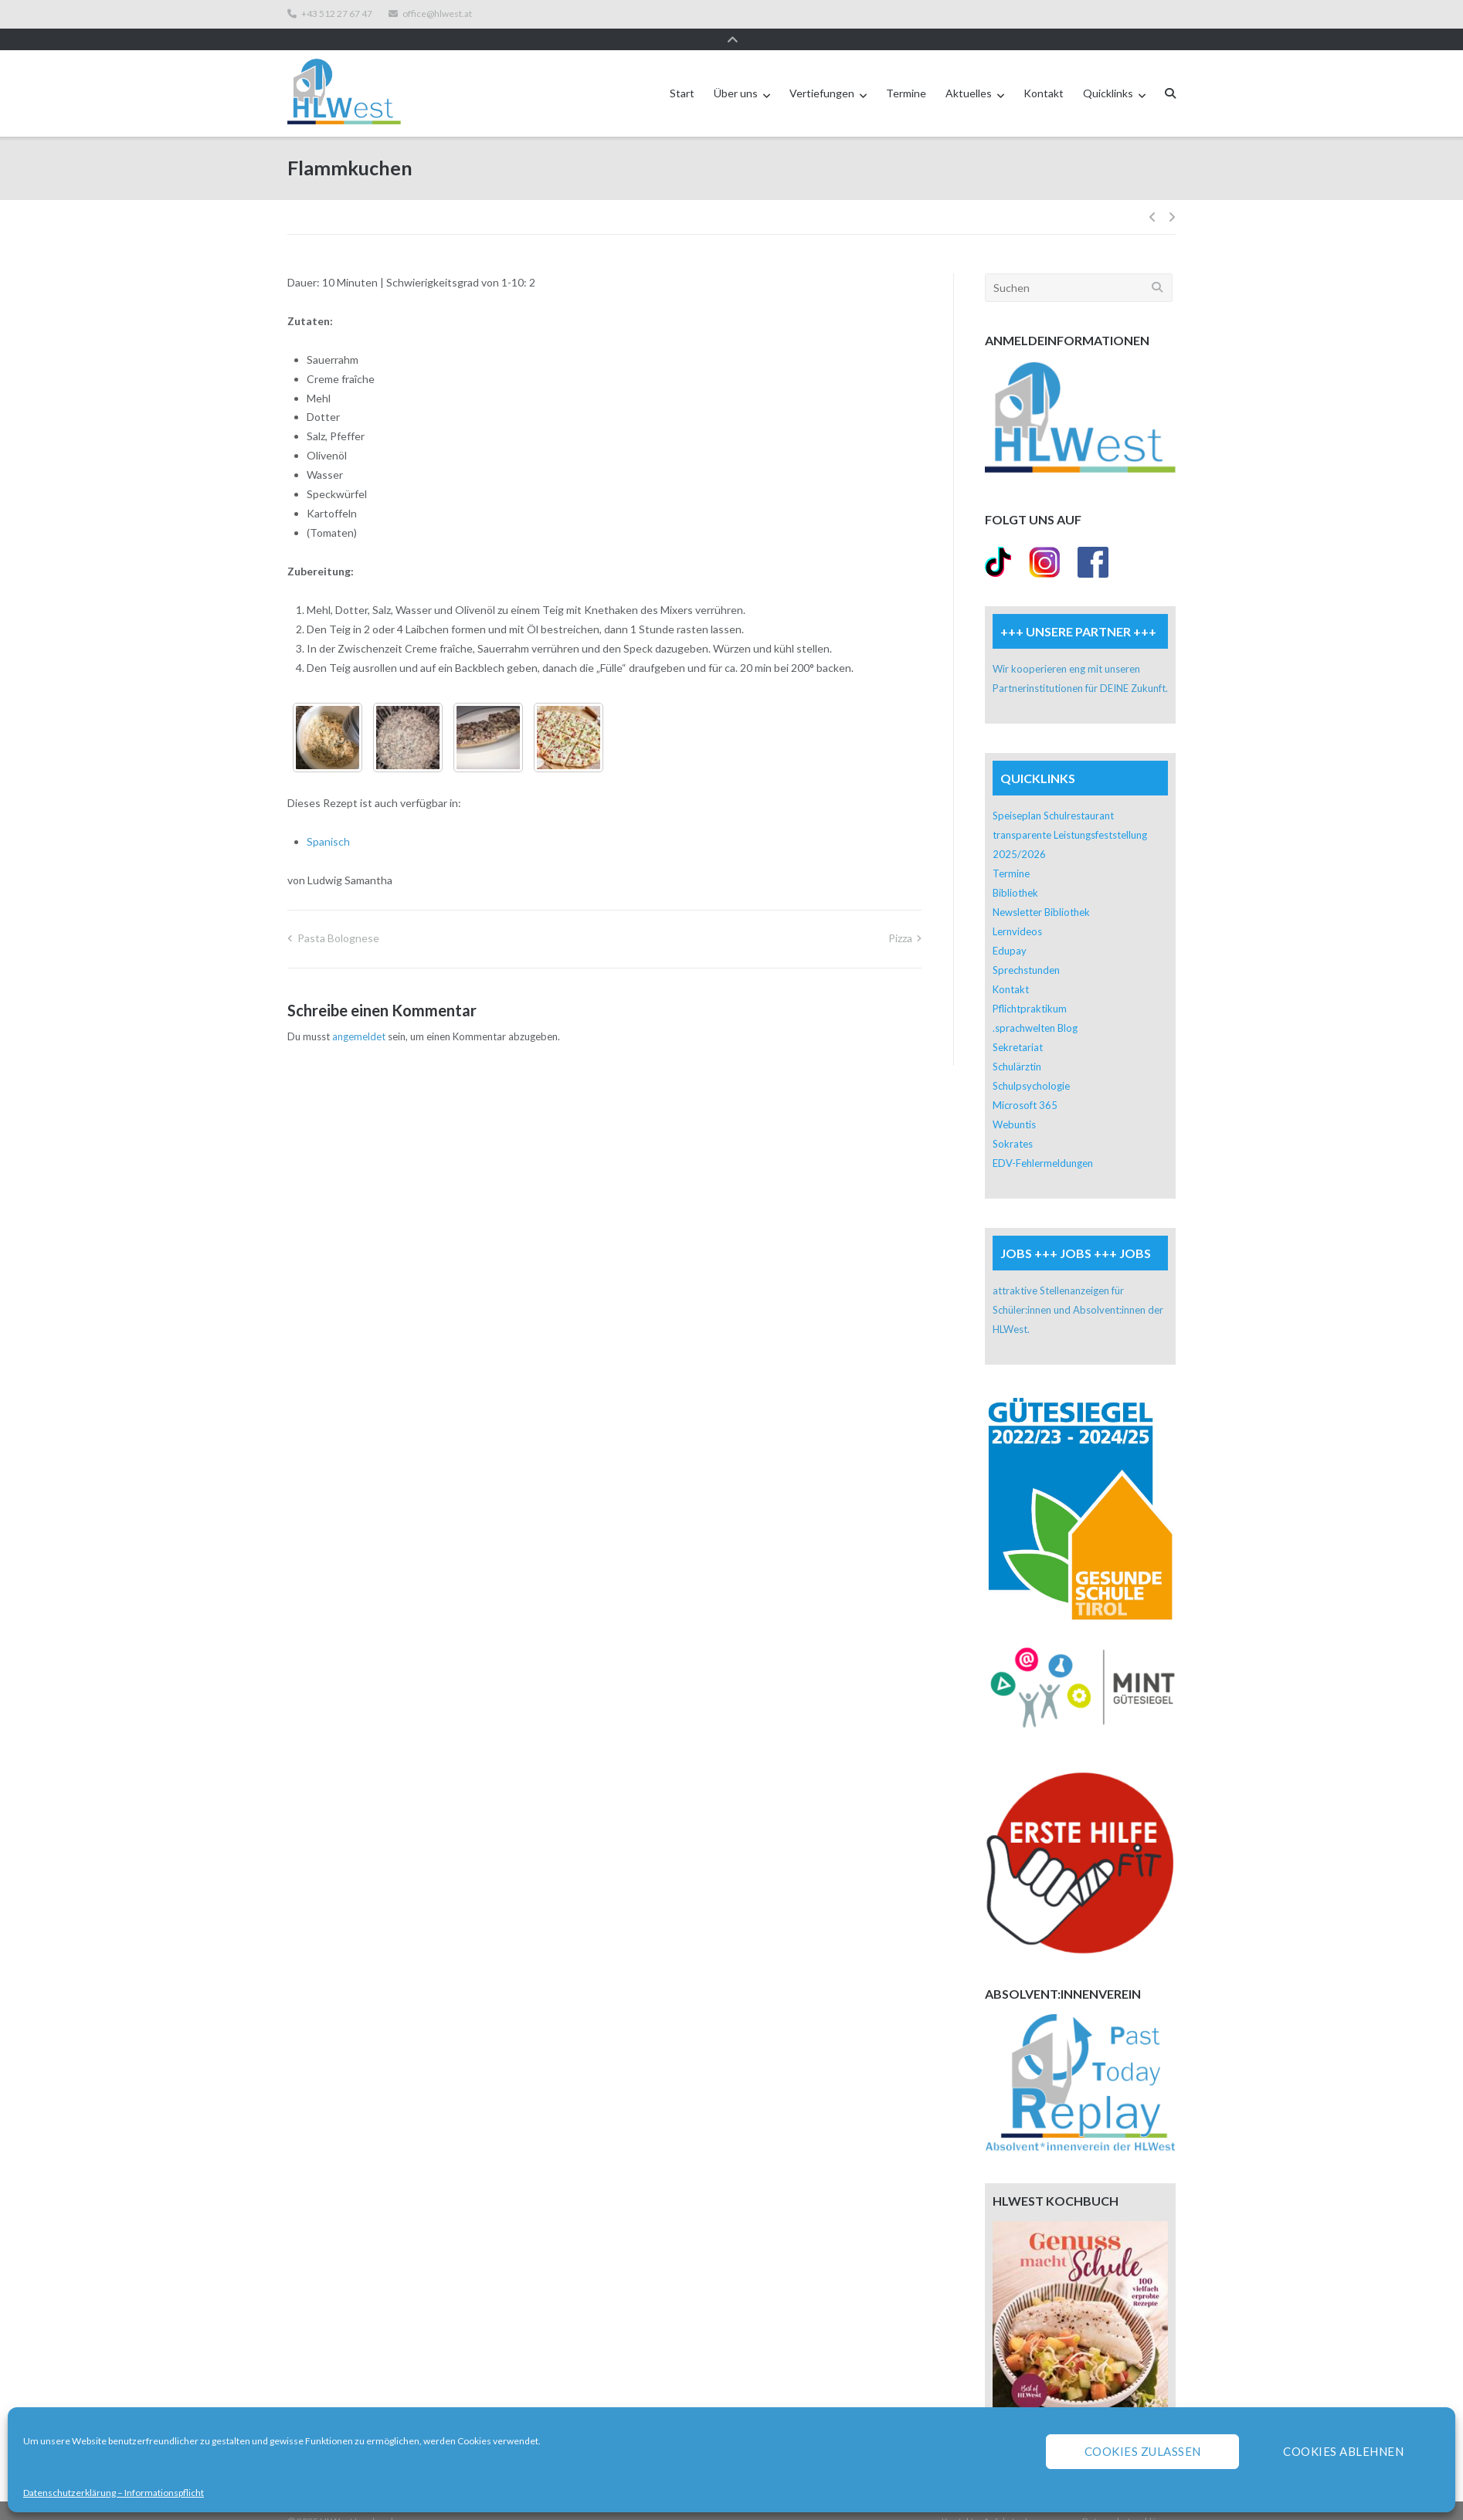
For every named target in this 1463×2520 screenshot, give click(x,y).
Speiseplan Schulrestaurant (1053, 795)
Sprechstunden (1026, 949)
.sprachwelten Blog (1035, 1007)
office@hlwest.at (437, 14)
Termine (906, 72)
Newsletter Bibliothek (1041, 891)
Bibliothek (1015, 872)
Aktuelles (968, 72)
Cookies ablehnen (1343, 2451)
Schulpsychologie (1031, 1065)
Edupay (1010, 930)
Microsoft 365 (1025, 1084)
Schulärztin (1017, 1046)
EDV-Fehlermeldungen (1043, 1142)
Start (682, 72)
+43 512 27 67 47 (336, 14)
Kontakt (1043, 72)
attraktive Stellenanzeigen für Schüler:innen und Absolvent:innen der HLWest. (1078, 1288)
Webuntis (1014, 1103)
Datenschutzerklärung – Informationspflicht (113, 2492)
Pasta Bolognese (338, 917)
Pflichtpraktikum (1030, 988)
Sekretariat (1018, 1026)
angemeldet (358, 1015)
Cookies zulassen (1143, 2451)
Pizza (900, 917)
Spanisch (328, 821)
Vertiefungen (821, 72)
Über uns (736, 72)
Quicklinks (1108, 72)
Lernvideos (1017, 910)
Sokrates (1013, 1123)
